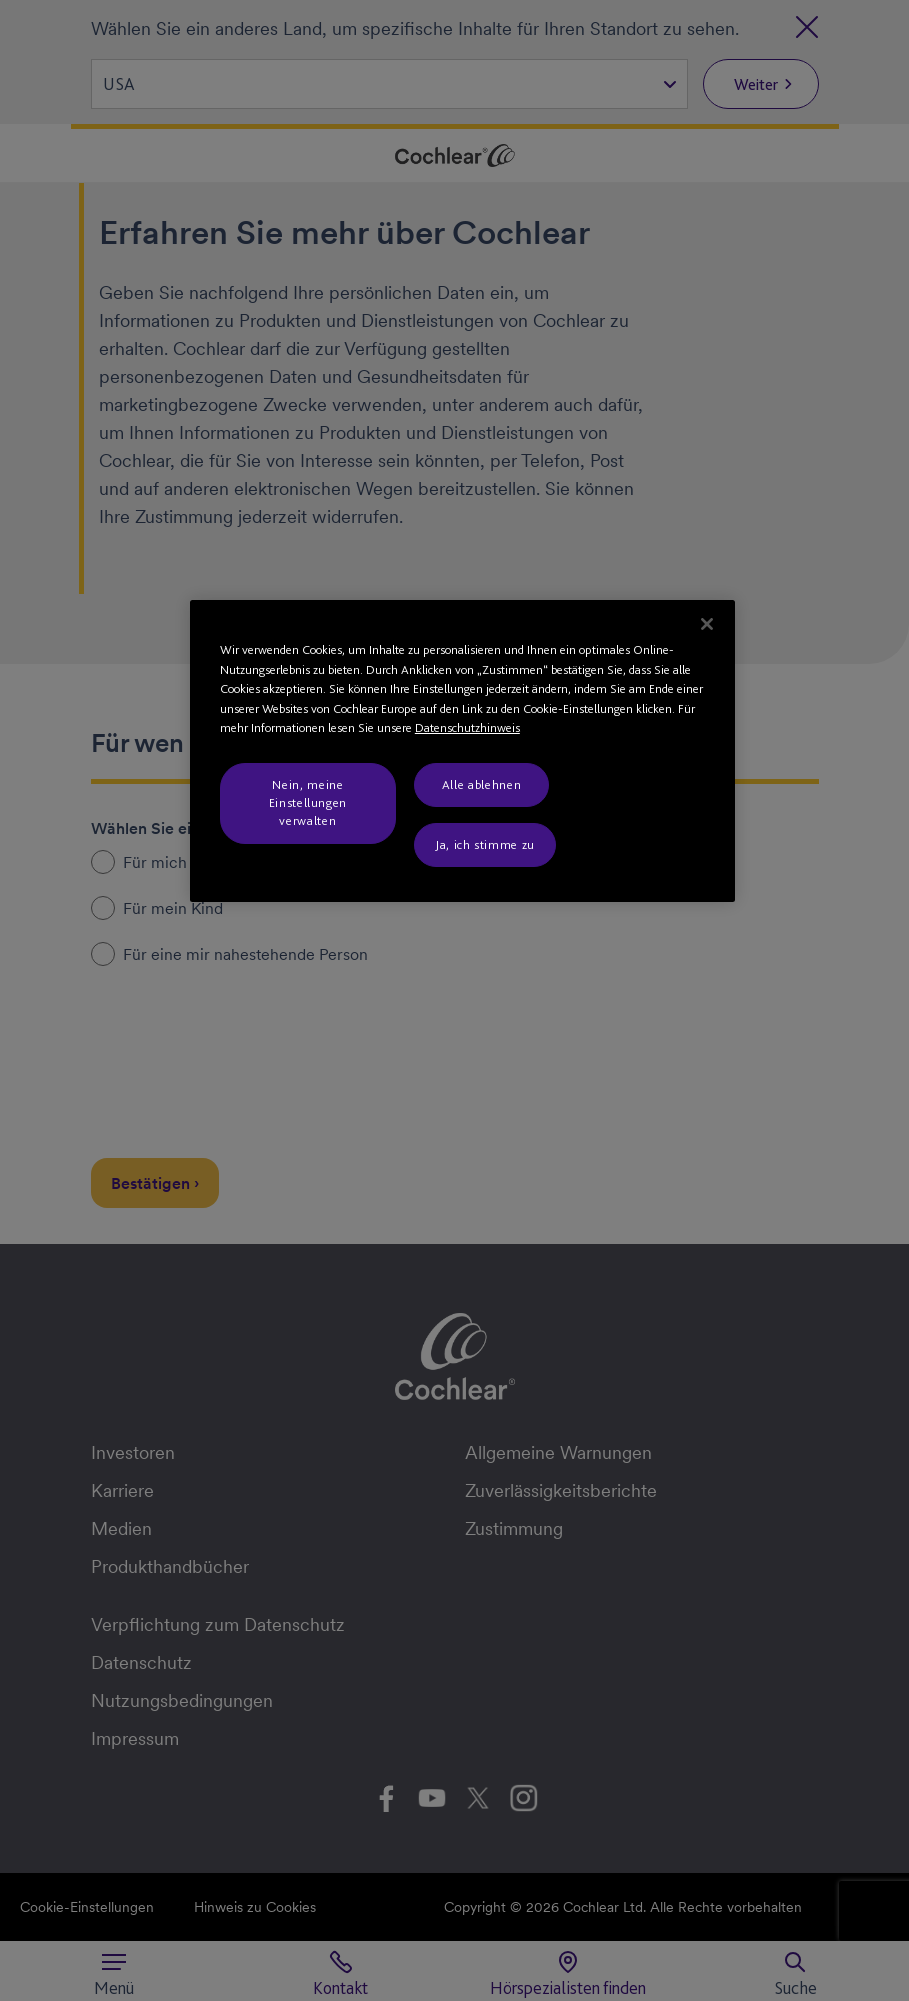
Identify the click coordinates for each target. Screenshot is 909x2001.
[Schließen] (707, 624)
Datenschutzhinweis (467, 727)
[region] (462, 751)
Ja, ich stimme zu (485, 844)
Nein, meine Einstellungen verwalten (308, 802)
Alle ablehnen (481, 784)
